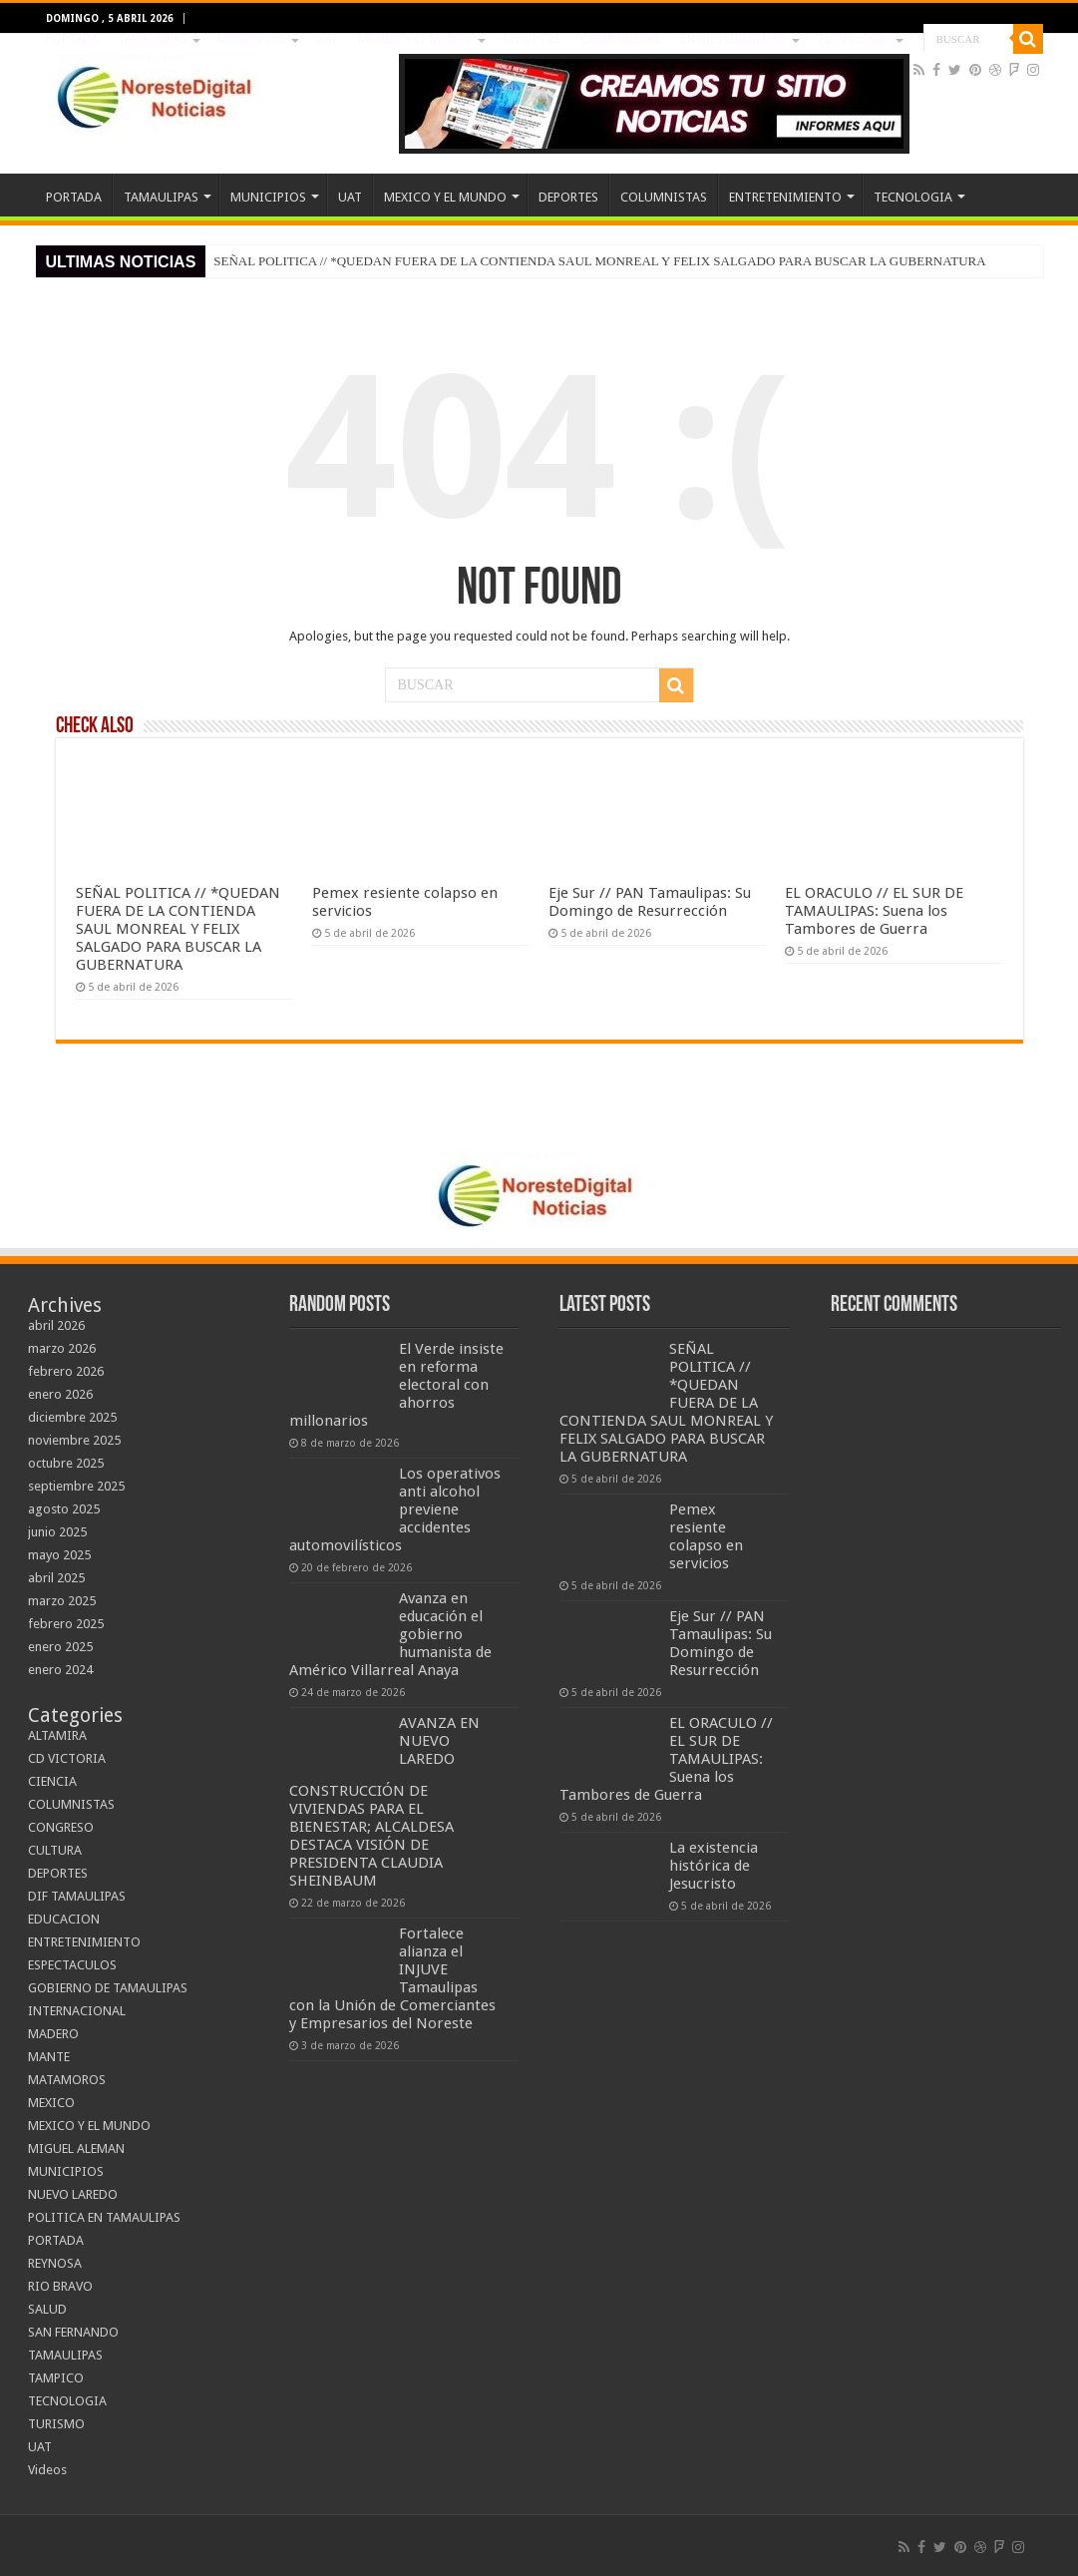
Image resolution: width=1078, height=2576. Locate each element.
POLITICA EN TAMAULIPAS (104, 2217)
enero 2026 (60, 1394)
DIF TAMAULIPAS (77, 1896)
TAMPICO (56, 2377)
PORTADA (72, 39)
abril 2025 (56, 1577)
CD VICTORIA (67, 1758)
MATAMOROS (67, 2079)
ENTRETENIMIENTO (734, 39)
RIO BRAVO (60, 2286)
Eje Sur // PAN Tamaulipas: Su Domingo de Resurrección (649, 902)
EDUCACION (64, 1919)
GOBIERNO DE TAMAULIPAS (107, 1987)
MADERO (53, 2033)
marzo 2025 (62, 1600)
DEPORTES (531, 39)
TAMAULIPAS (152, 39)
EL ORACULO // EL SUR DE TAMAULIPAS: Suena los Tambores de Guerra (874, 911)
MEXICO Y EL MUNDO (415, 39)
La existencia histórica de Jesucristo (713, 1866)
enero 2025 (60, 1646)
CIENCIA (52, 1781)
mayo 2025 (59, 1554)
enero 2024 (60, 1669)
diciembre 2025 (72, 1417)
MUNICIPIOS (251, 39)
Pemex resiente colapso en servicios (706, 1536)
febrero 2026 (66, 1371)
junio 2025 (57, 1531)
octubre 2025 (66, 1463)
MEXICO (51, 2102)
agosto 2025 (64, 1509)
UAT (327, 39)
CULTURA (55, 1850)
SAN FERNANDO (73, 2332)
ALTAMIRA (57, 1735)
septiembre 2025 (76, 1486)
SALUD (47, 2309)
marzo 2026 (62, 1348)
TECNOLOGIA (854, 39)
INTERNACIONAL (77, 2010)
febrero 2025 (66, 1623)
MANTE (49, 2056)
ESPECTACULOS (72, 1964)
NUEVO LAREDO (73, 2194)
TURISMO (56, 2423)
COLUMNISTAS (620, 39)
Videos (47, 2469)
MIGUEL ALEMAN (76, 2148)
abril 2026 (56, 1325)
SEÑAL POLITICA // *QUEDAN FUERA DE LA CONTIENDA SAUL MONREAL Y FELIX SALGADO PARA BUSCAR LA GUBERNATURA (599, 260)
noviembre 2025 (74, 1440)
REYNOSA (55, 2263)
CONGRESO (61, 1827)
